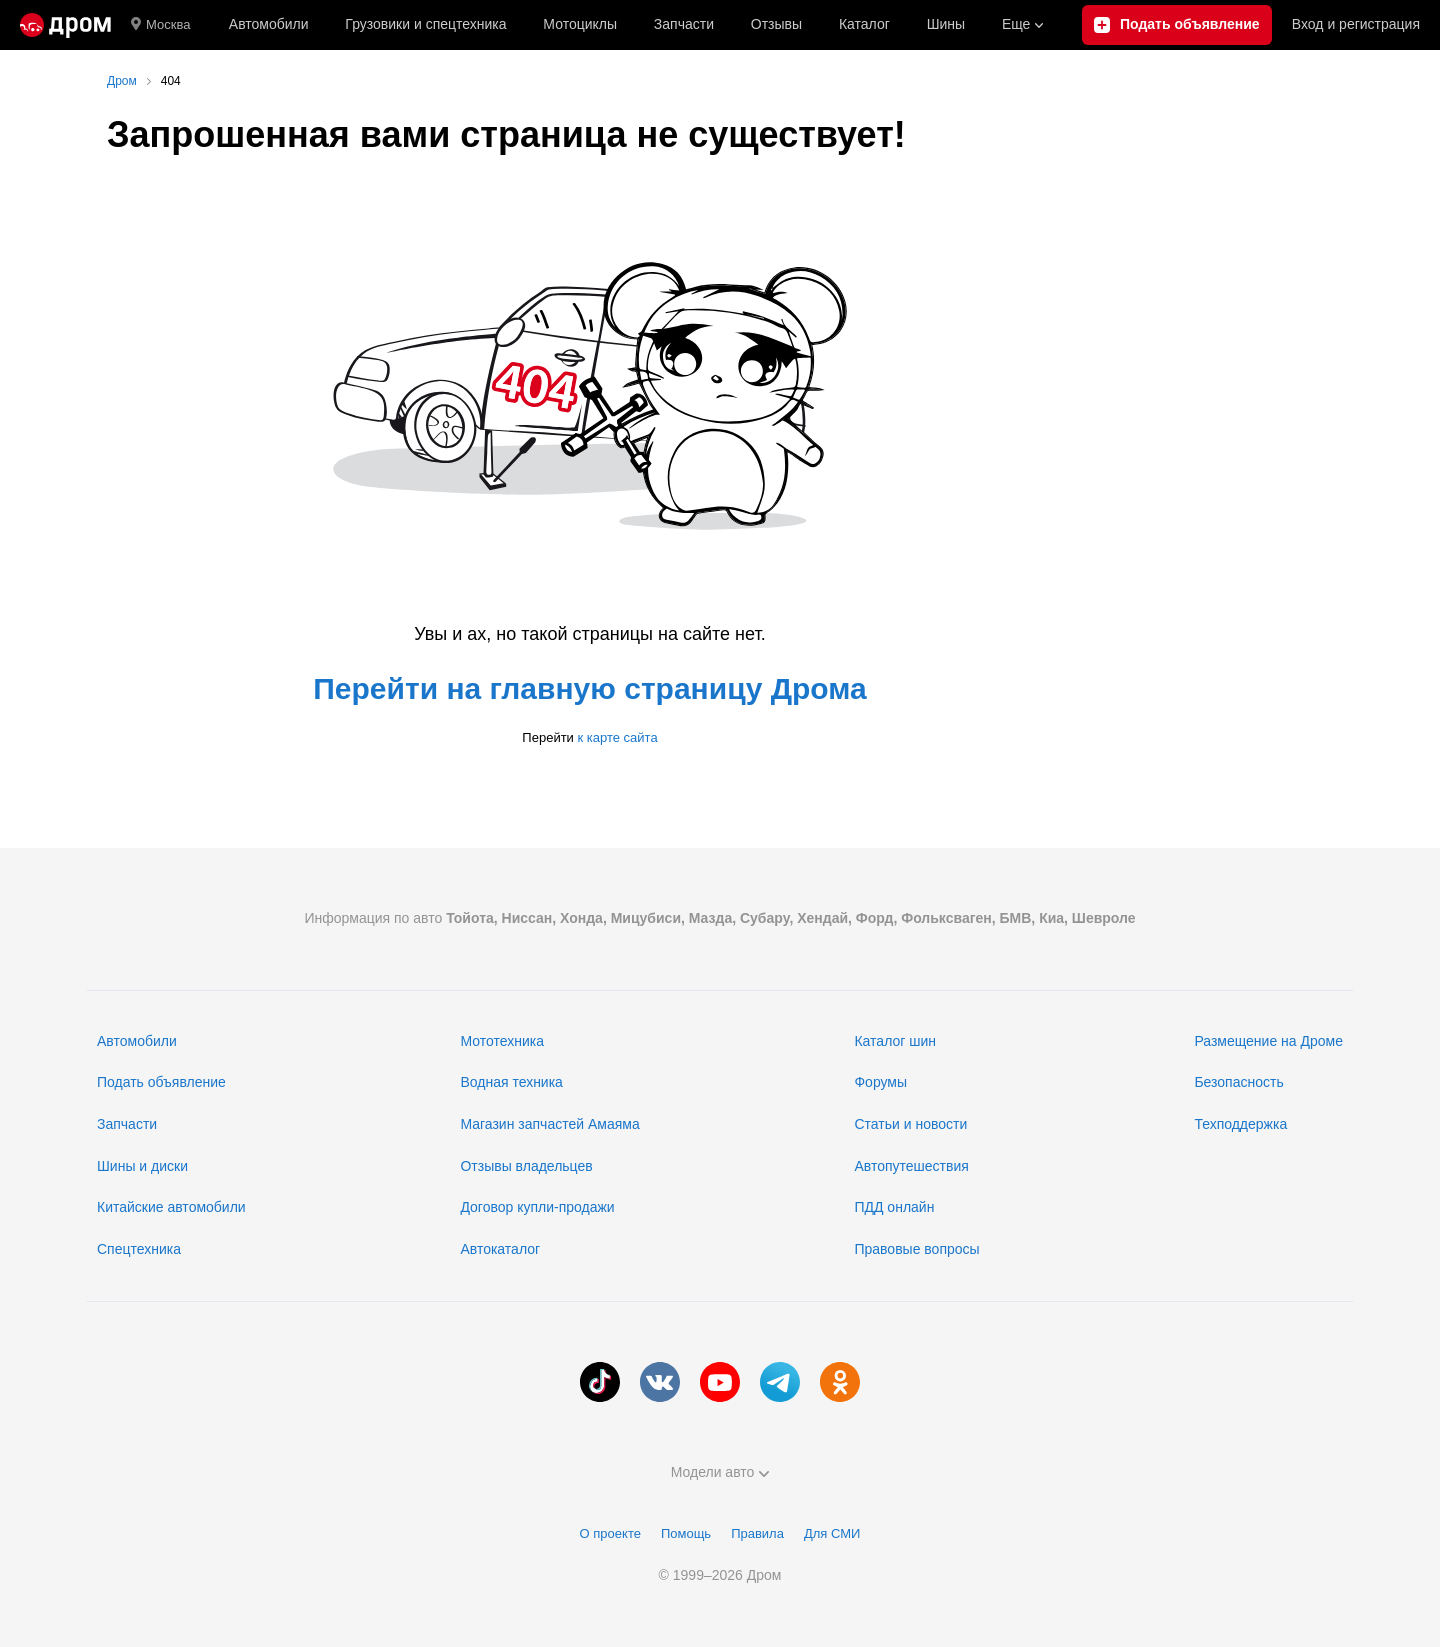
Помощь (686, 1533)
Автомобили (269, 24)
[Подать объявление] (1177, 25)
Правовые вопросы (916, 1249)
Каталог (864, 24)
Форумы (880, 1082)
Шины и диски (142, 1166)
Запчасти (684, 24)
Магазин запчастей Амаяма (549, 1124)
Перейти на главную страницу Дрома (590, 688)
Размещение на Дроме (1268, 1041)
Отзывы (776, 24)
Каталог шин (895, 1041)
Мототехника (502, 1041)
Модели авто (720, 1472)
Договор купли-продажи (537, 1207)
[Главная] (65, 25)
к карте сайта (617, 737)
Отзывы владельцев (526, 1166)
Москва (160, 25)
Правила (757, 1533)
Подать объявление (161, 1082)
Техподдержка (1240, 1124)
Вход (1356, 25)
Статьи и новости (910, 1124)
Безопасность (1238, 1082)
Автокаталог (500, 1249)
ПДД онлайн (894, 1207)
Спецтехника (139, 1249)
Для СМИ (832, 1533)
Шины (946, 24)
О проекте (610, 1533)
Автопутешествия (911, 1166)
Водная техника (511, 1082)
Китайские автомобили (171, 1207)
